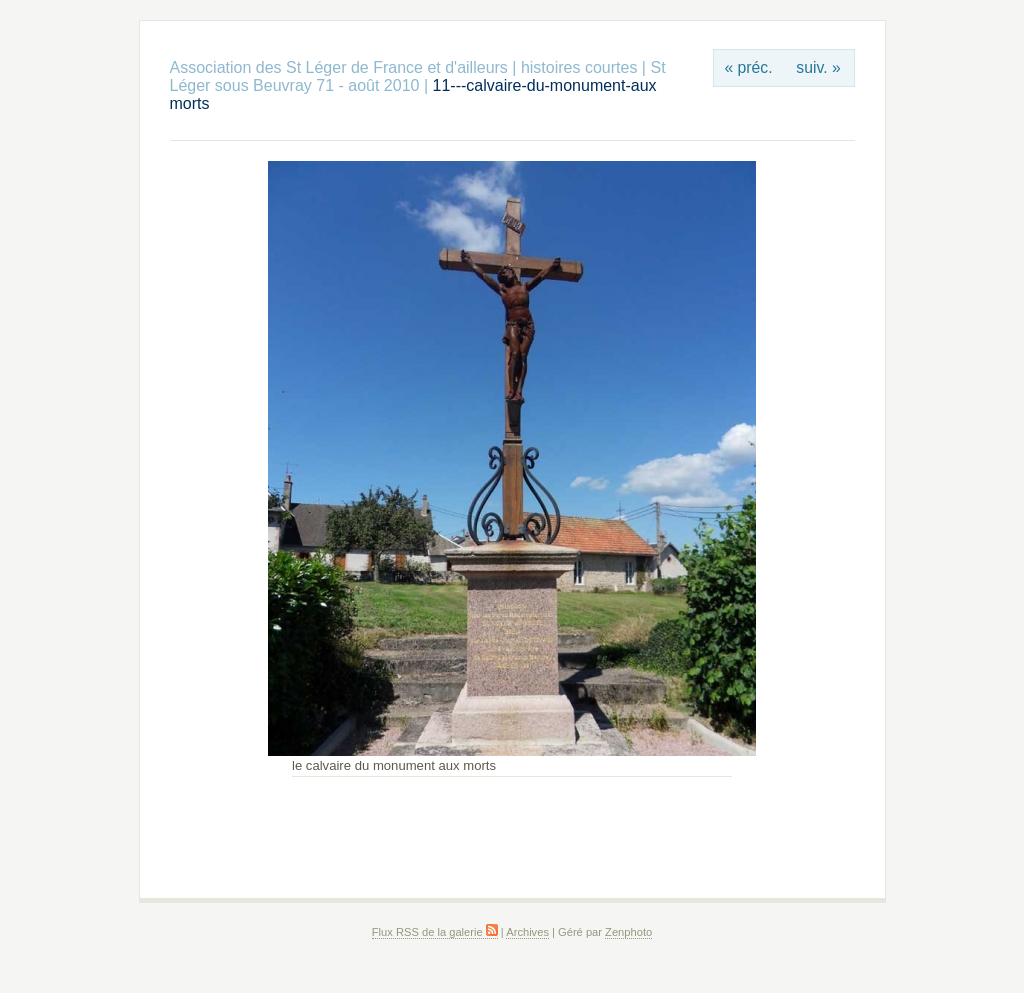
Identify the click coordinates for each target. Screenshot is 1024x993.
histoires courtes (579, 67)
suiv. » (818, 67)
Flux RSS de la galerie (435, 932)
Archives (527, 932)
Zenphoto (628, 932)
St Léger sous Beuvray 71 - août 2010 (418, 76)
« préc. (748, 67)
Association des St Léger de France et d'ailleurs (339, 67)
